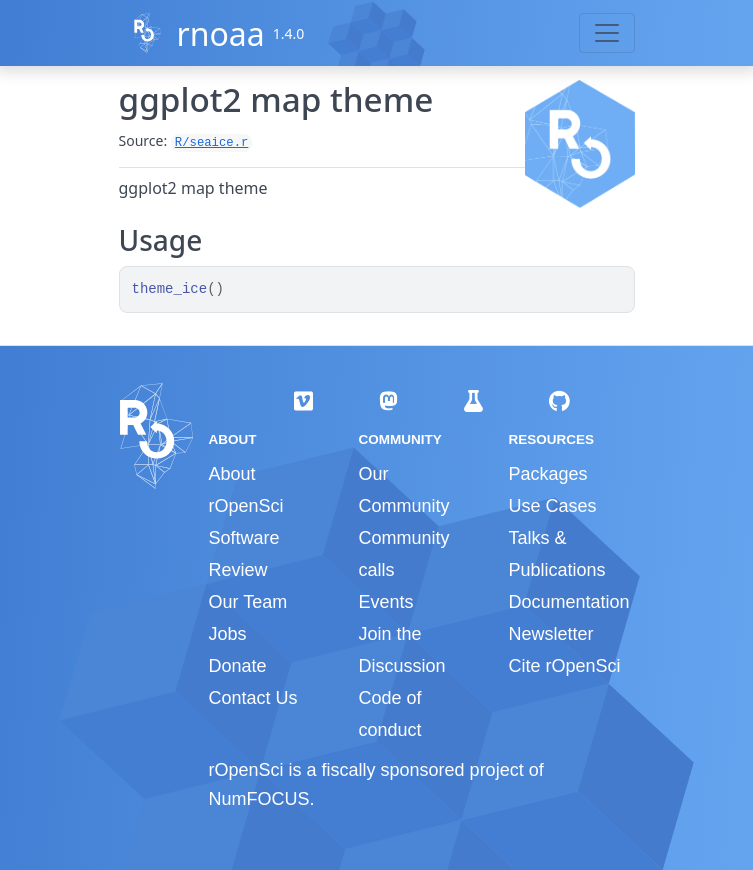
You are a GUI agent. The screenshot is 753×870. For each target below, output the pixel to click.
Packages (547, 474)
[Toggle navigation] (607, 33)
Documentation (568, 602)
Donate (238, 666)
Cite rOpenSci (564, 666)
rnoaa (220, 33)
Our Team (248, 602)
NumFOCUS (259, 799)
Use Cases (552, 506)
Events (385, 602)
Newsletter (550, 634)
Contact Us (253, 698)
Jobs (228, 634)
